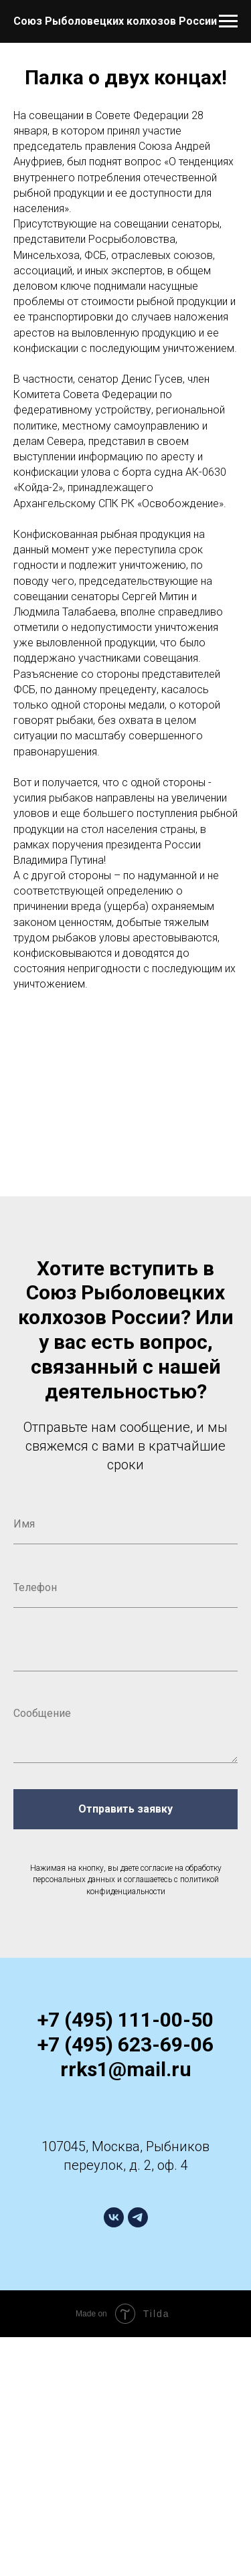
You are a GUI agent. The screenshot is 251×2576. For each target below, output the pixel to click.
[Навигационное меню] (228, 21)
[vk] (114, 2217)
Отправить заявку (125, 1809)
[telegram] (138, 2217)
